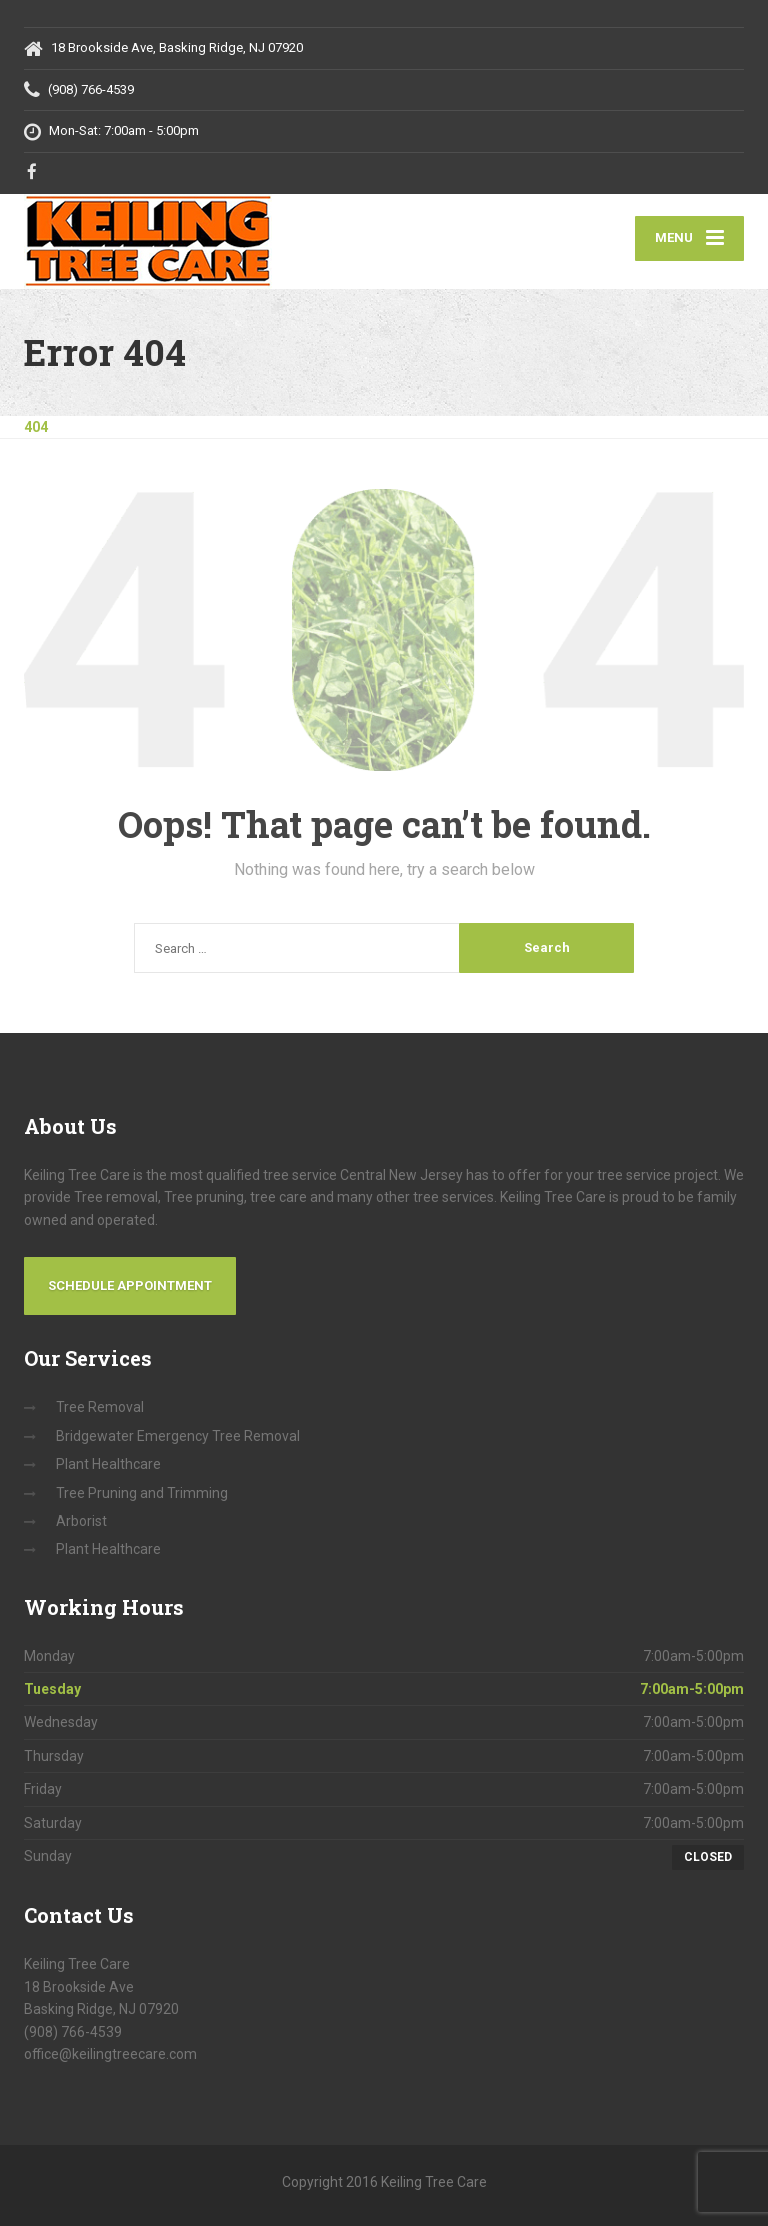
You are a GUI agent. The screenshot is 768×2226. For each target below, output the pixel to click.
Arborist (81, 1521)
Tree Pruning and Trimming (142, 1493)
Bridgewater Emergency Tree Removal (178, 1436)
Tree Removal (100, 1407)
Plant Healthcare (108, 1464)
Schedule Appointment (130, 1285)
